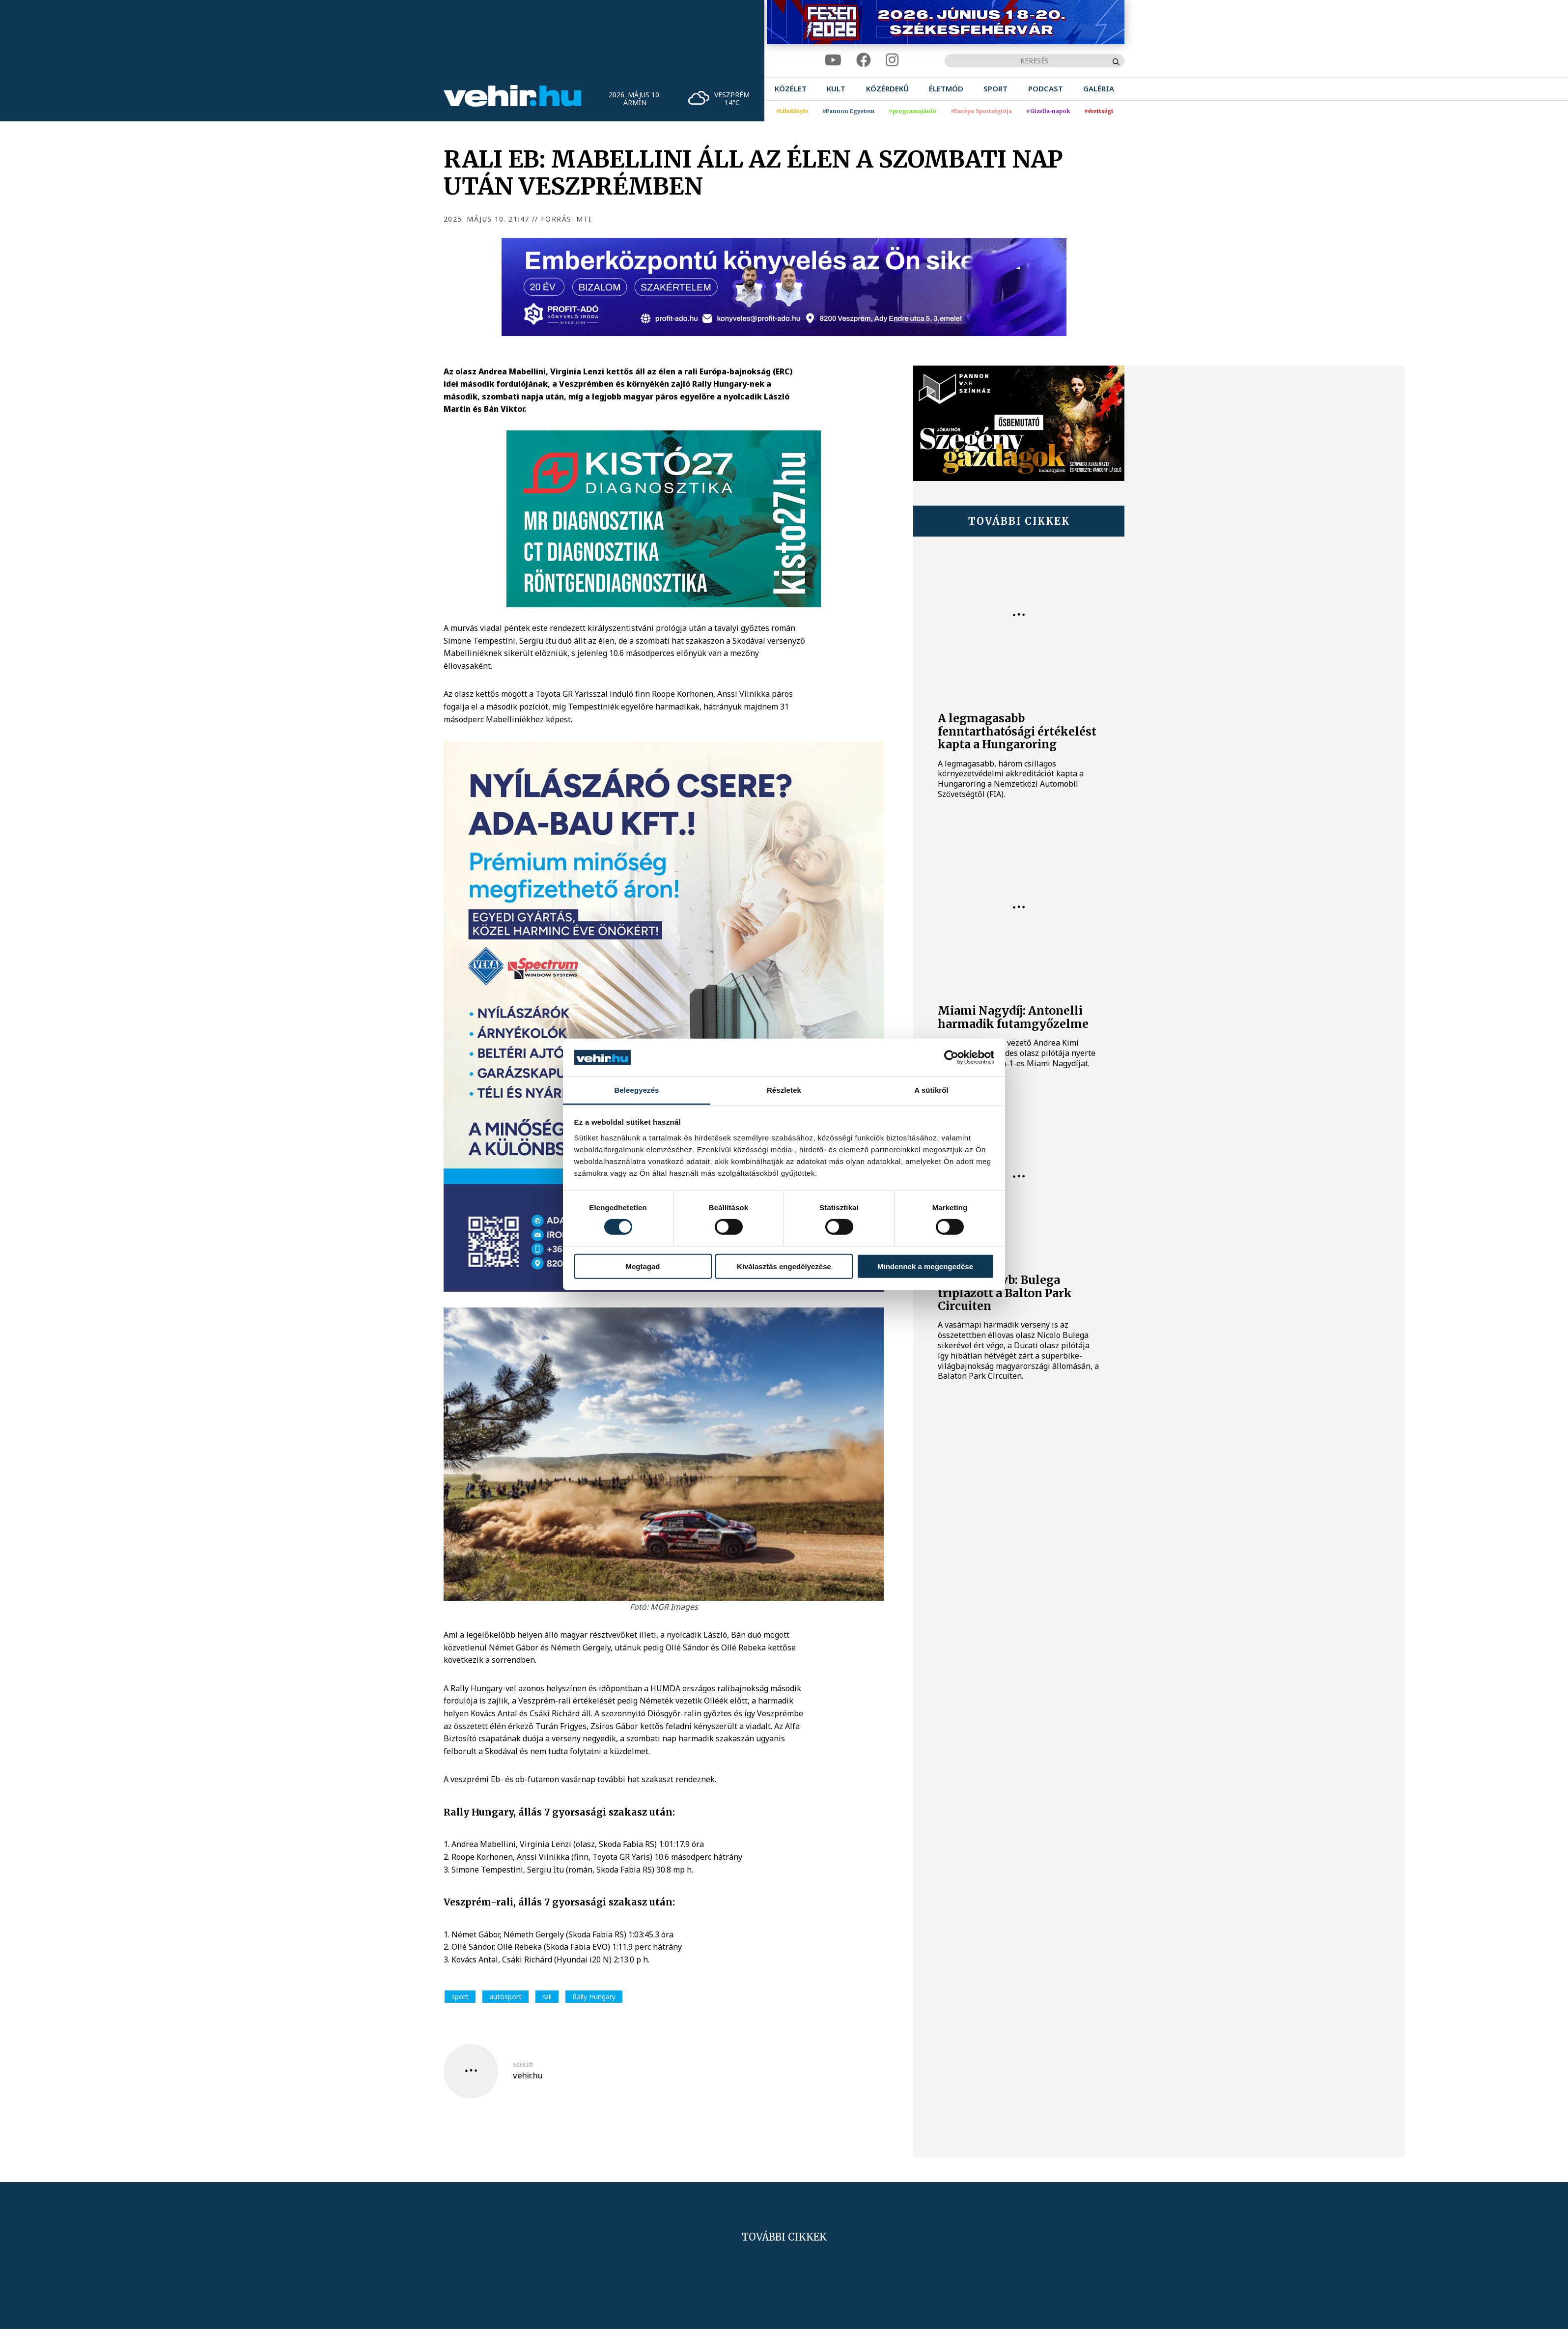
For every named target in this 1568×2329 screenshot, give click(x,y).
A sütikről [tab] (931, 1090)
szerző (523, 2064)
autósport (505, 1996)
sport (460, 1996)
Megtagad (642, 1266)
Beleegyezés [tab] (636, 1090)
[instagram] (892, 60)
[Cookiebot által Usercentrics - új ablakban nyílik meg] (951, 1057)
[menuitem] (791, 88)
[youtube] (833, 60)
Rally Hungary (594, 1996)
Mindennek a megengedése (925, 1266)
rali (547, 1996)
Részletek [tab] (784, 1090)
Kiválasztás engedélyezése (784, 1266)
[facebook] (863, 60)
